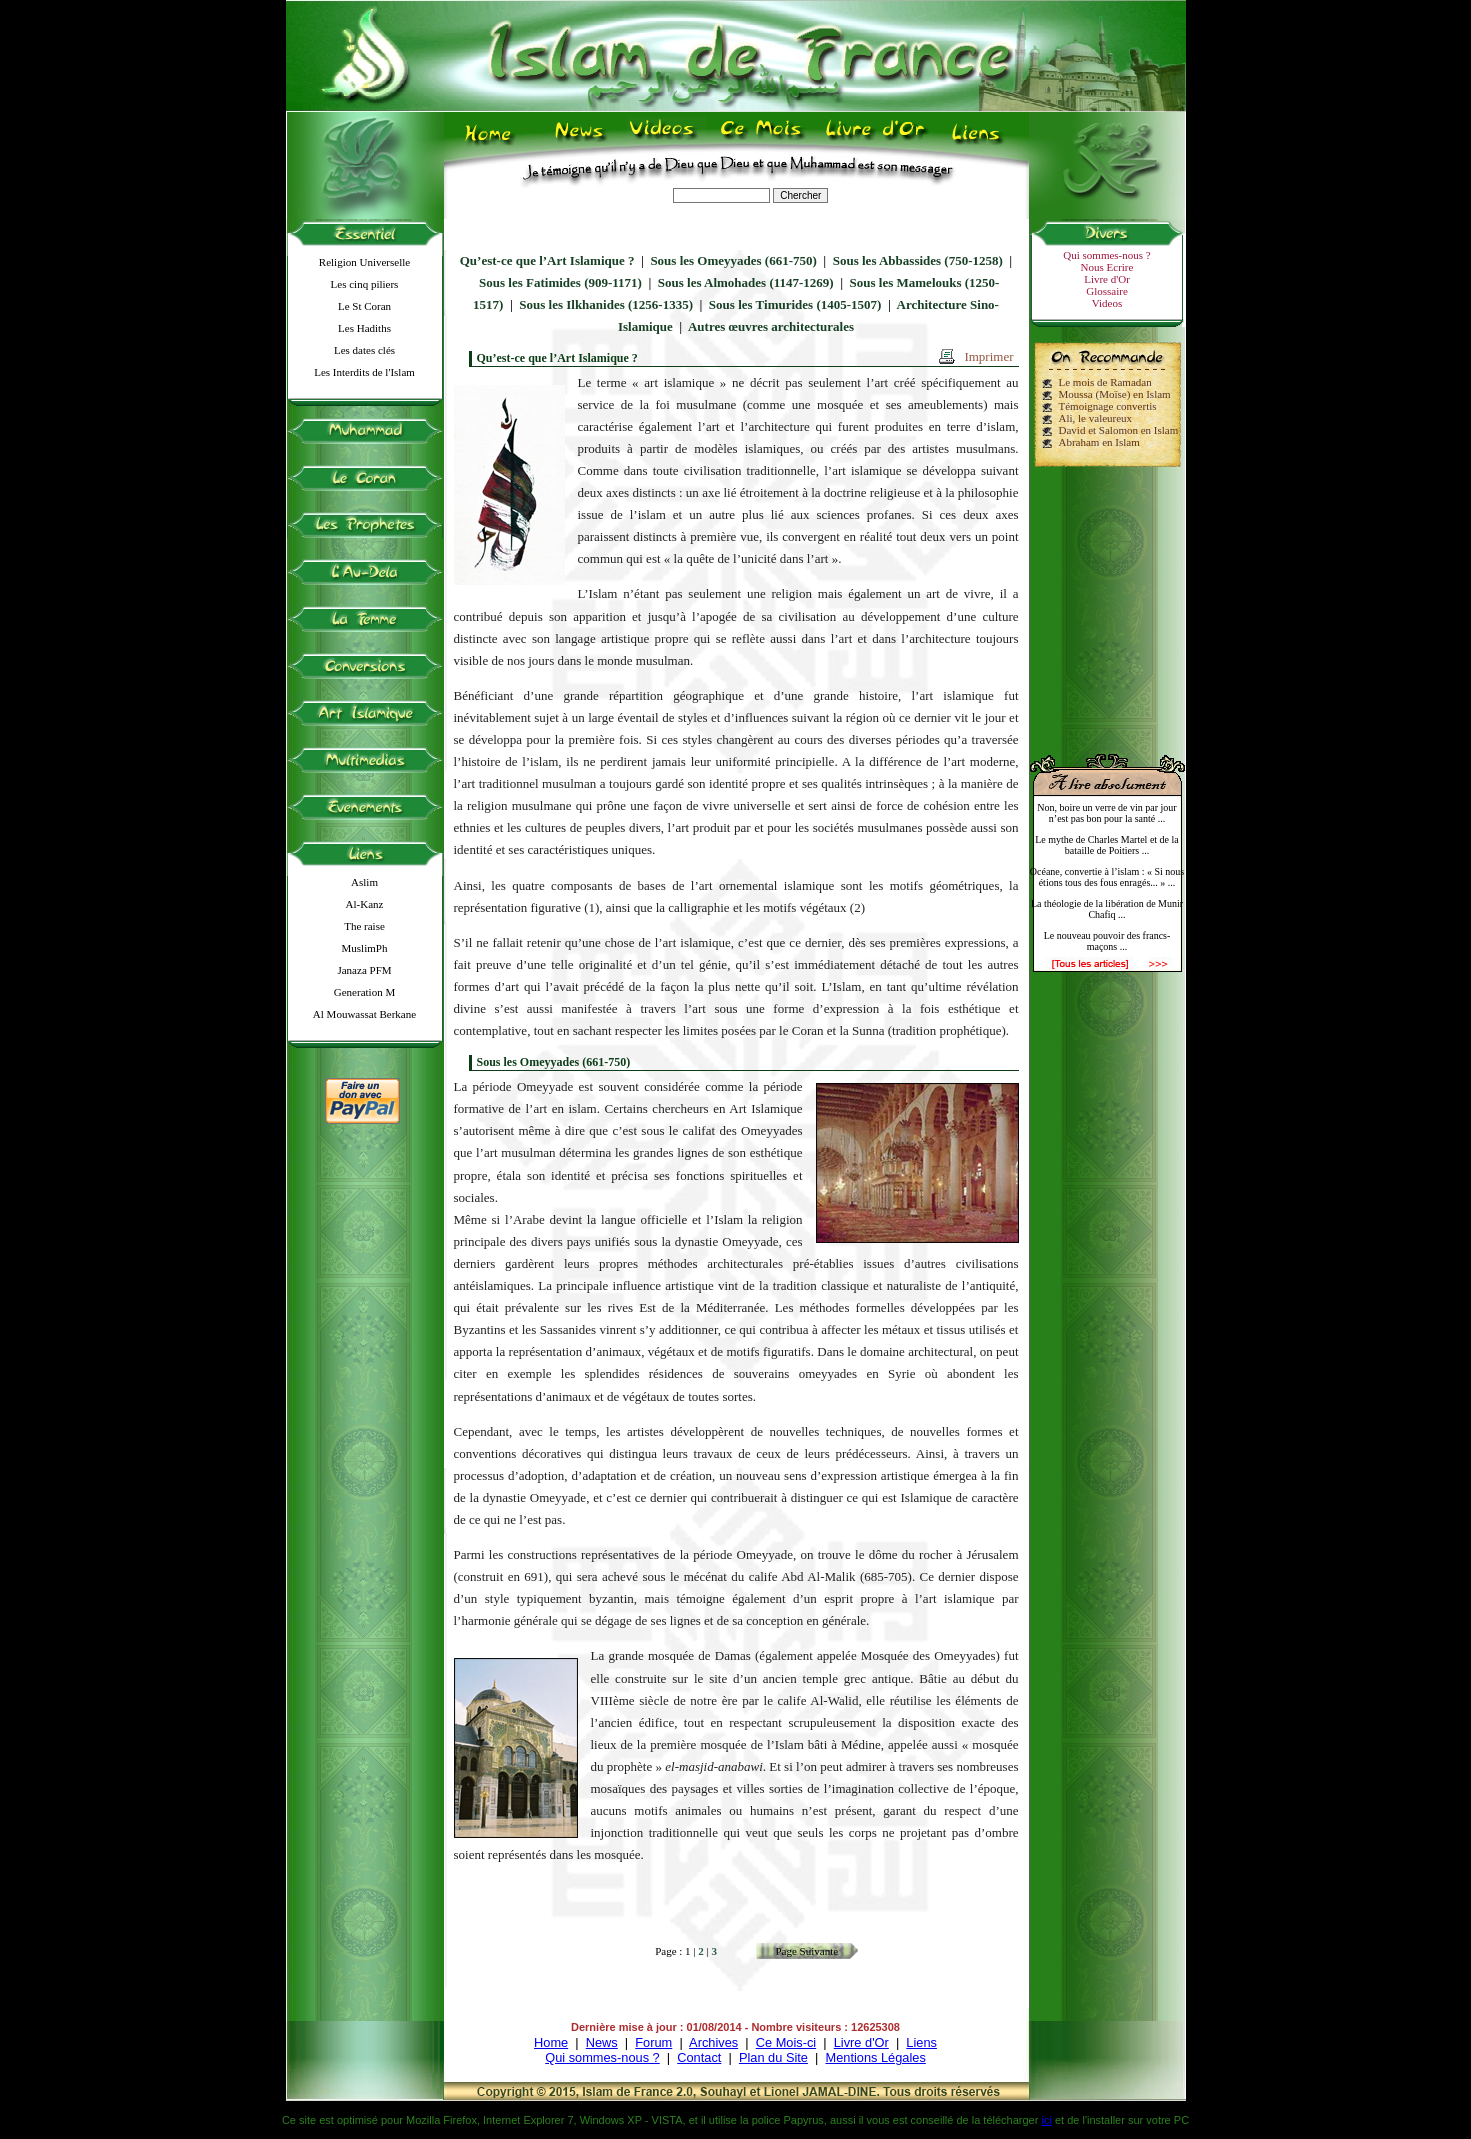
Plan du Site (773, 2057)
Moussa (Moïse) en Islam (1115, 394)
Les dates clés (364, 350)
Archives (713, 2042)
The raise (364, 926)
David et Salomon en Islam (1119, 430)
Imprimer (988, 356)
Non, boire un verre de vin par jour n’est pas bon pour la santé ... (1106, 813)
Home (551, 2042)
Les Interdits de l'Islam (364, 372)
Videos (1107, 303)
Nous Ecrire (1107, 267)
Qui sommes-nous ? (1106, 255)
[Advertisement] (1107, 602)
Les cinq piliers (365, 284)
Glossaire (1107, 291)
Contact (699, 2057)
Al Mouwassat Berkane (364, 1014)
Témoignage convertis (1108, 406)
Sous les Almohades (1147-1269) (746, 282)
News (602, 2042)
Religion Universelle (364, 262)
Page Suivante (806, 1951)
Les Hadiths (364, 328)
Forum (653, 2042)
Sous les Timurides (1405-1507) (795, 304)
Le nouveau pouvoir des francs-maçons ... (1107, 941)
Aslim (364, 882)
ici (1046, 2120)
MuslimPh (365, 948)
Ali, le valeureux (1096, 418)
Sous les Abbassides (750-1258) (918, 260)
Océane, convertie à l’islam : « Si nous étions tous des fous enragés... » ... (1107, 877)
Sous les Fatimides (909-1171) (560, 282)
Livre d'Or (1107, 279)
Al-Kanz (365, 904)
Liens (921, 2042)
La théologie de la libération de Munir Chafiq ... (1107, 909)
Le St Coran (364, 306)
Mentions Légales (875, 2057)
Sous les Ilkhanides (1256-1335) (606, 304)
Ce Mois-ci (786, 2042)
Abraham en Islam (1099, 442)
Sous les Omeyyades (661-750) (733, 260)
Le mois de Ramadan (1105, 382)
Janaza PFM (364, 970)
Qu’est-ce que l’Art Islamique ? (547, 260)
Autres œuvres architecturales (771, 326)
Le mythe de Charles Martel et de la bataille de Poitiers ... (1107, 845)
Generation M (364, 992)
